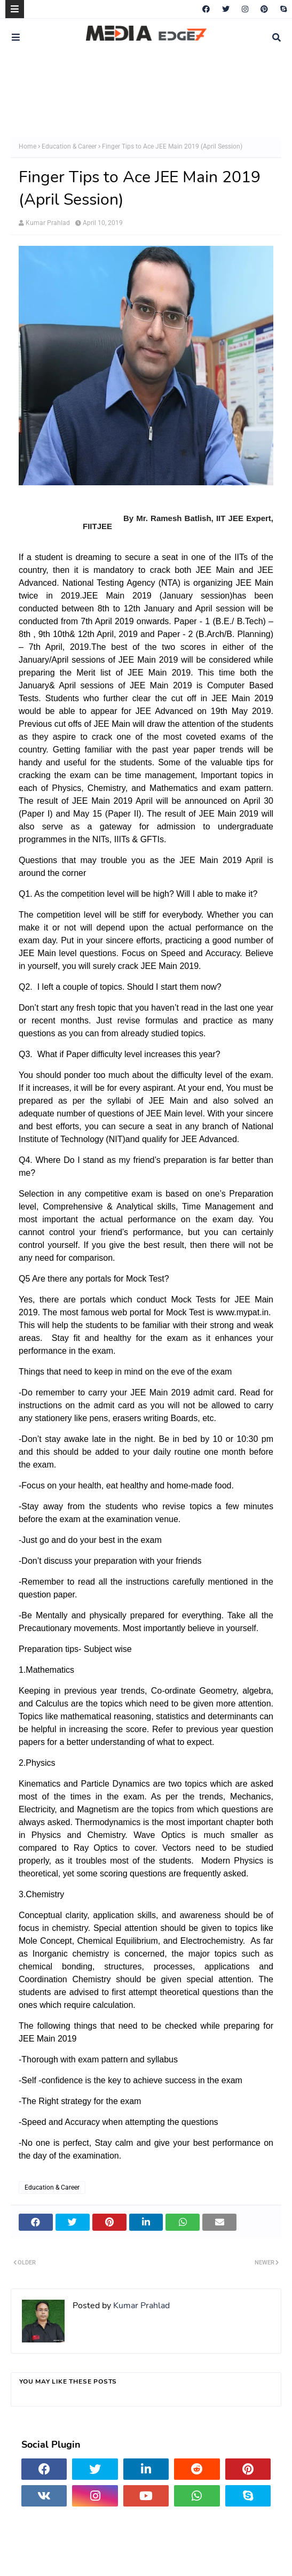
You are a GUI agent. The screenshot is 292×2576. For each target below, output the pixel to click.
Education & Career (69, 146)
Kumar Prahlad (48, 223)
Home (27, 146)
